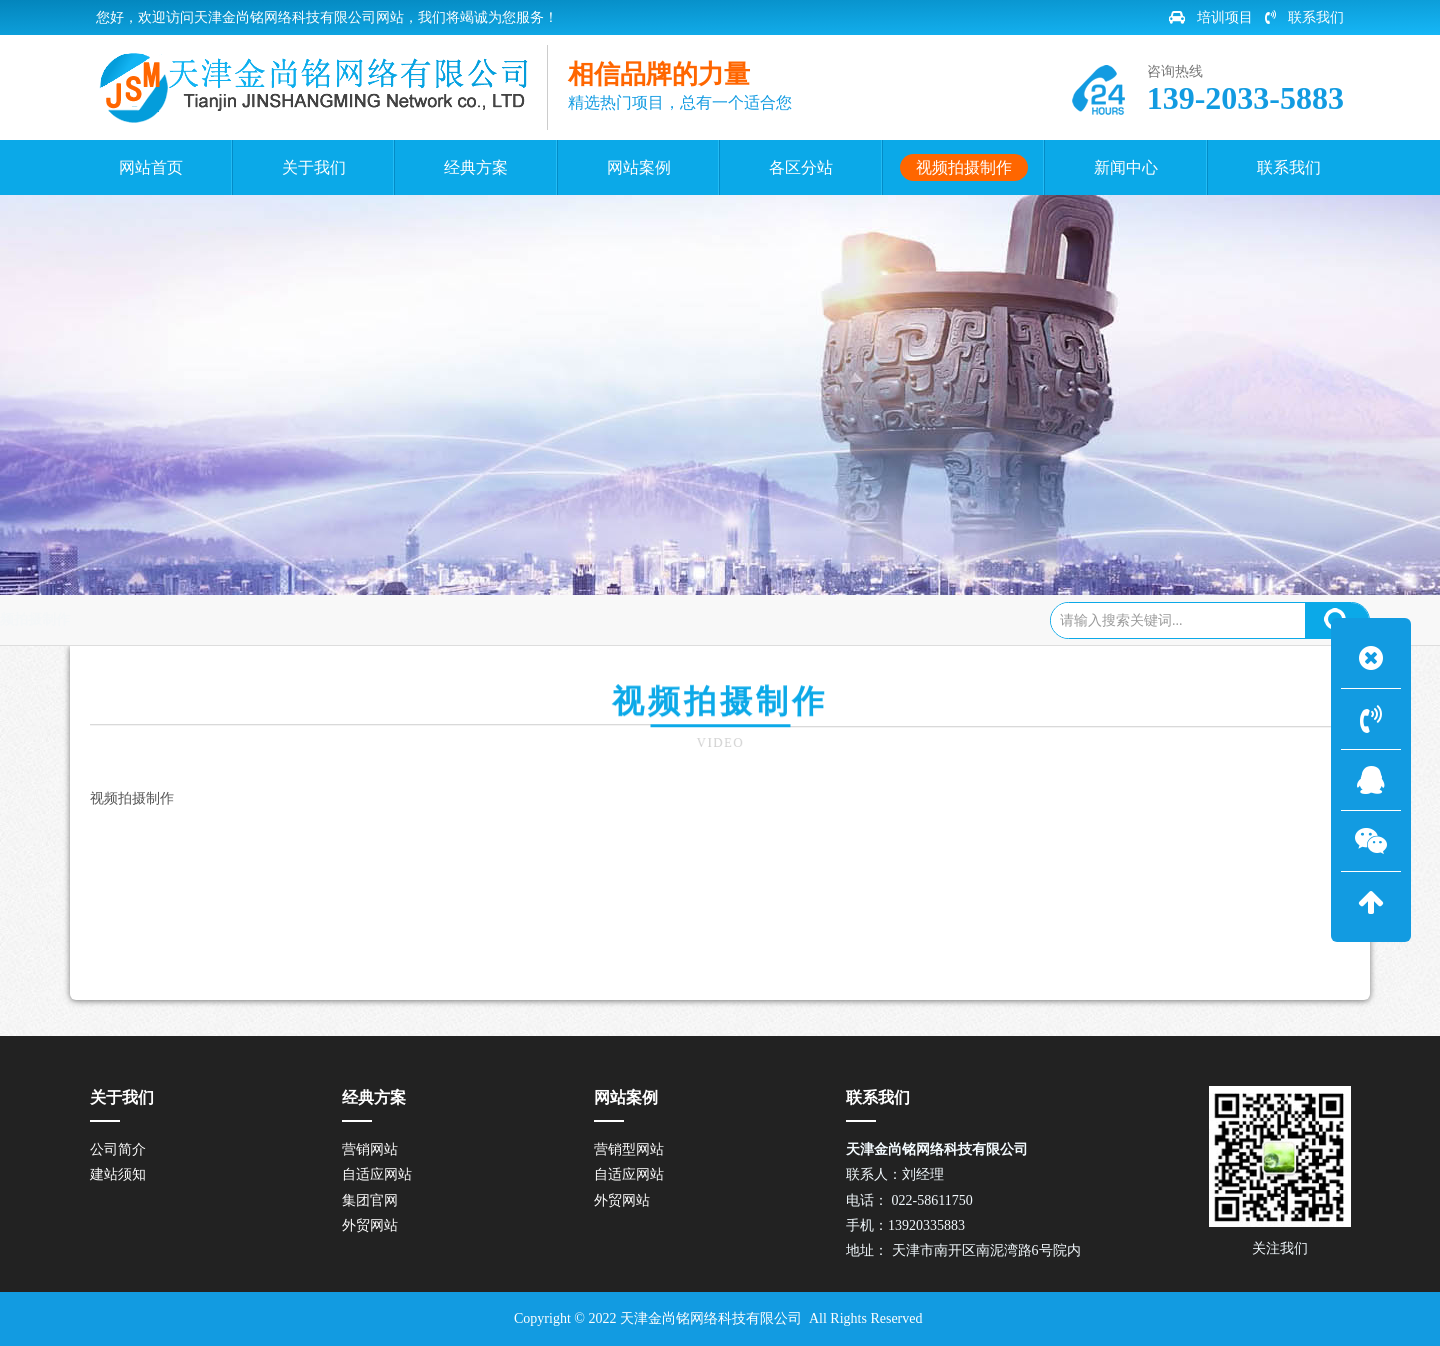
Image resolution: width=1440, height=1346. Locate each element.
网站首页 (184, 619)
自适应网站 (377, 1174)
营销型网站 (629, 1149)
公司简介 (118, 1149)
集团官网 (370, 1200)
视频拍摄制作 (282, 619)
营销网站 (370, 1149)
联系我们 (1304, 17)
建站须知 (118, 1174)
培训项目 (1211, 17)
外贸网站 (370, 1225)
